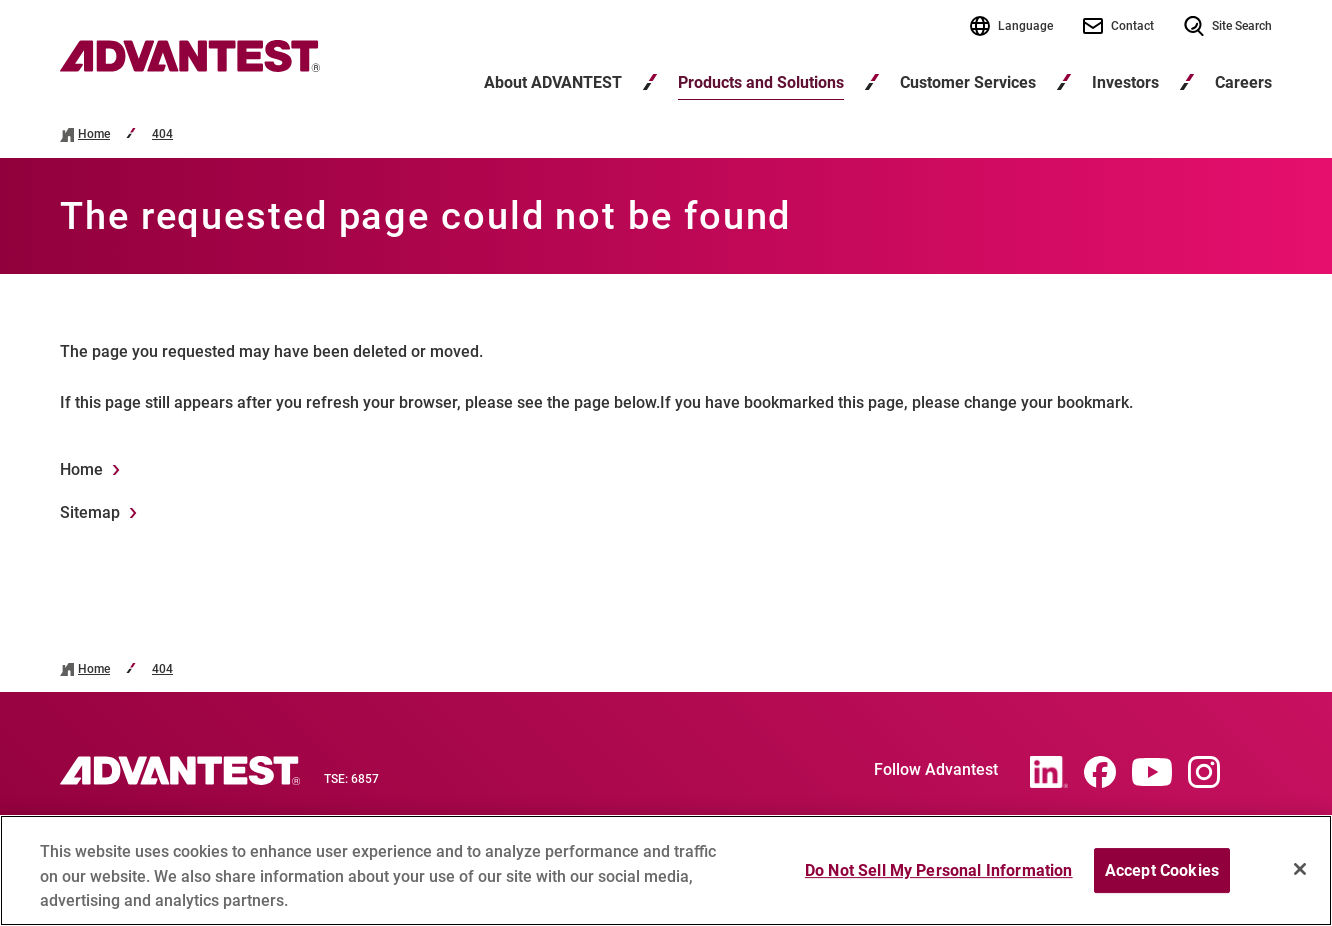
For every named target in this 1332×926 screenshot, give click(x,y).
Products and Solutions (761, 82)
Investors (1125, 82)
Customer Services (968, 82)
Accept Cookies (1162, 878)
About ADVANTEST (553, 82)
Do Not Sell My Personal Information (939, 878)
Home (94, 134)
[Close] (1300, 877)
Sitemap (90, 512)
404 (162, 134)
